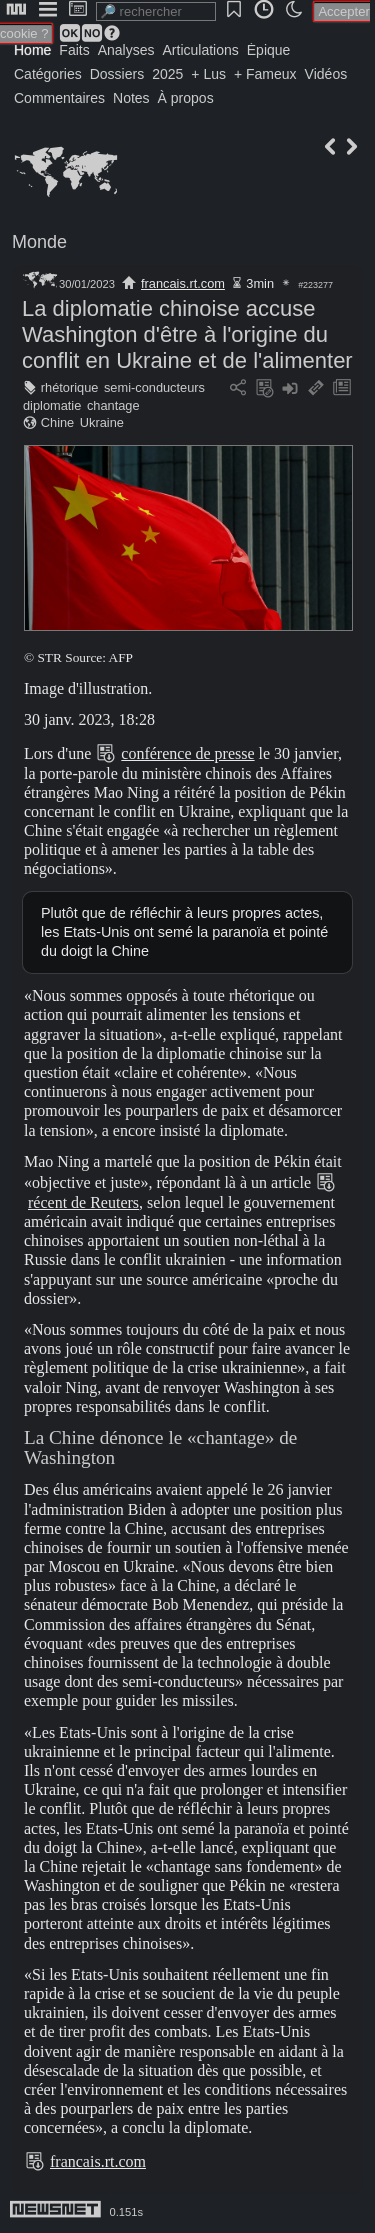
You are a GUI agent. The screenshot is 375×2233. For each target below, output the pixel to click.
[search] (156, 11)
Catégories (48, 74)
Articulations (201, 50)
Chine (57, 422)
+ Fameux (265, 74)
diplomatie (52, 405)
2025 (167, 74)
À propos (186, 98)
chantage (113, 405)
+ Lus (208, 74)
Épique (269, 50)
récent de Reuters (83, 1202)
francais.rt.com (183, 283)
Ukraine (102, 422)
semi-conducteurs (154, 387)
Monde (39, 242)
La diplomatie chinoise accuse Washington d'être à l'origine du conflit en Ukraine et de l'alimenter (187, 334)
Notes (131, 98)
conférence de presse (187, 753)
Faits (74, 50)
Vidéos (326, 74)
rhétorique (70, 387)
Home (32, 50)
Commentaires (59, 98)
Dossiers (117, 74)
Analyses (126, 50)
